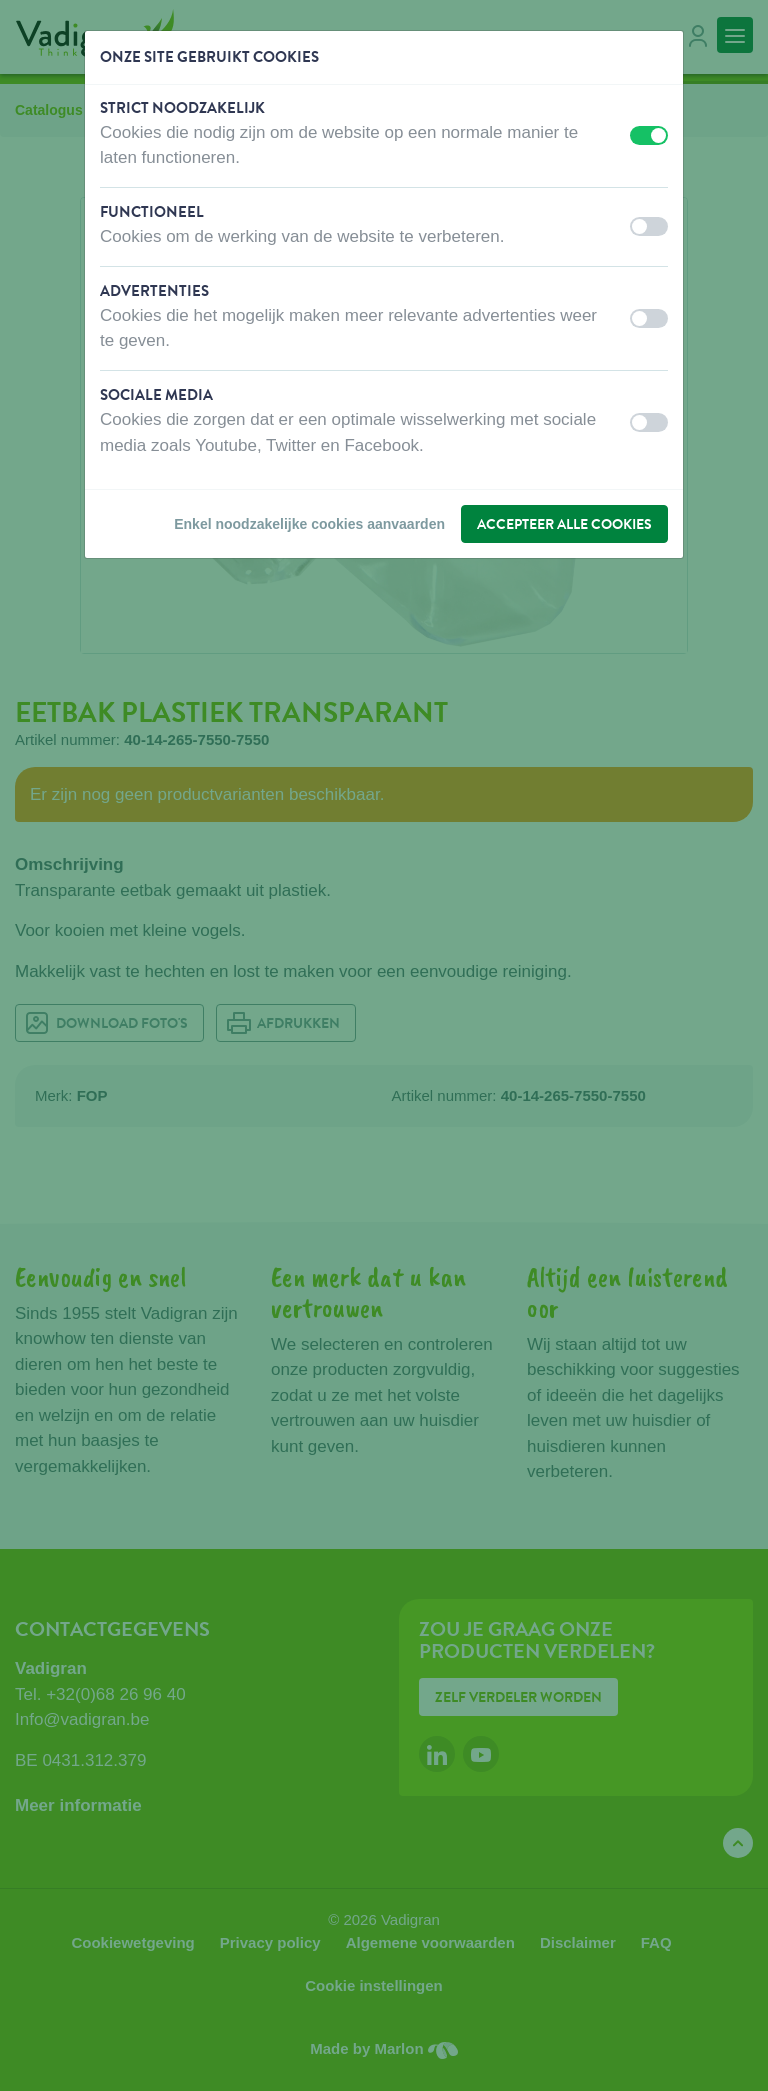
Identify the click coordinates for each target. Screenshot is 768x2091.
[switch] (649, 135)
